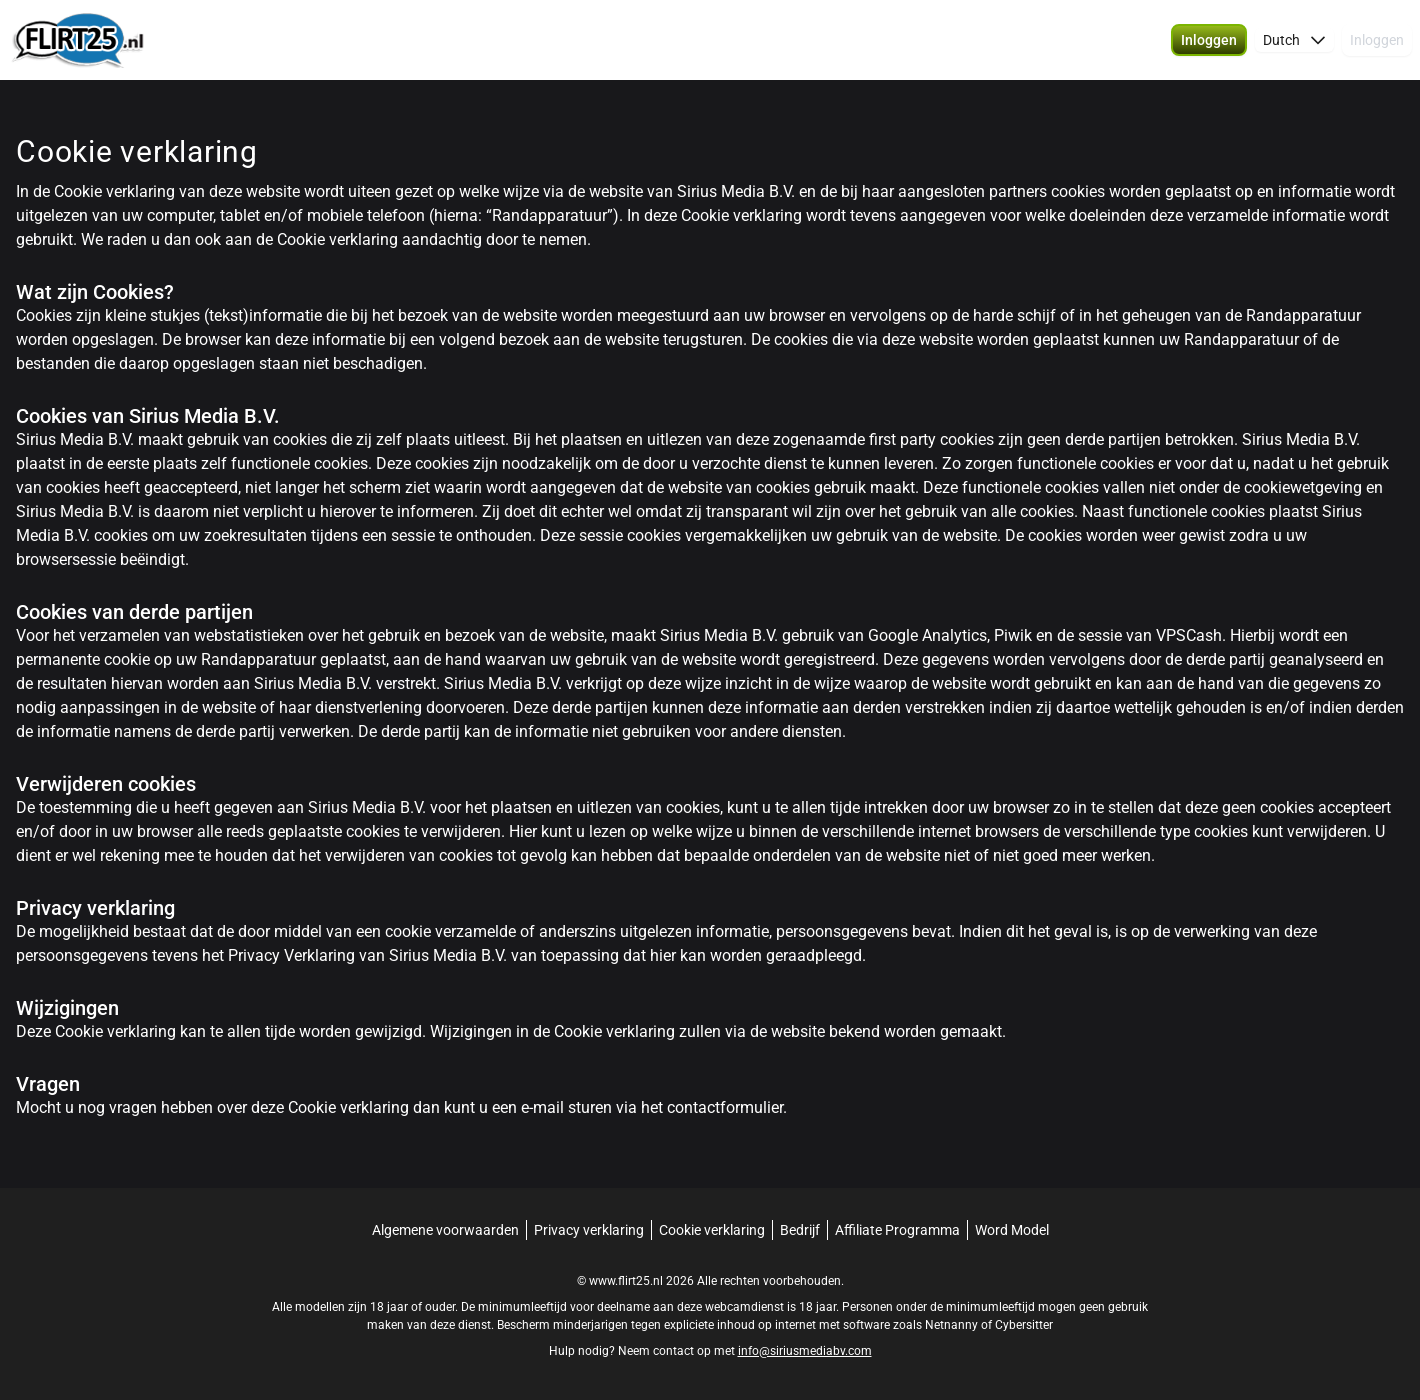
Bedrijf (800, 1230)
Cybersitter (1024, 1325)
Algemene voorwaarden (445, 1230)
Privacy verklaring (589, 1230)
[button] (1209, 40)
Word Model (1012, 1230)
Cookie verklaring (712, 1230)
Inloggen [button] (1377, 40)
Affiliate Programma (897, 1230)
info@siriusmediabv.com (805, 1351)
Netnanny (953, 1325)
